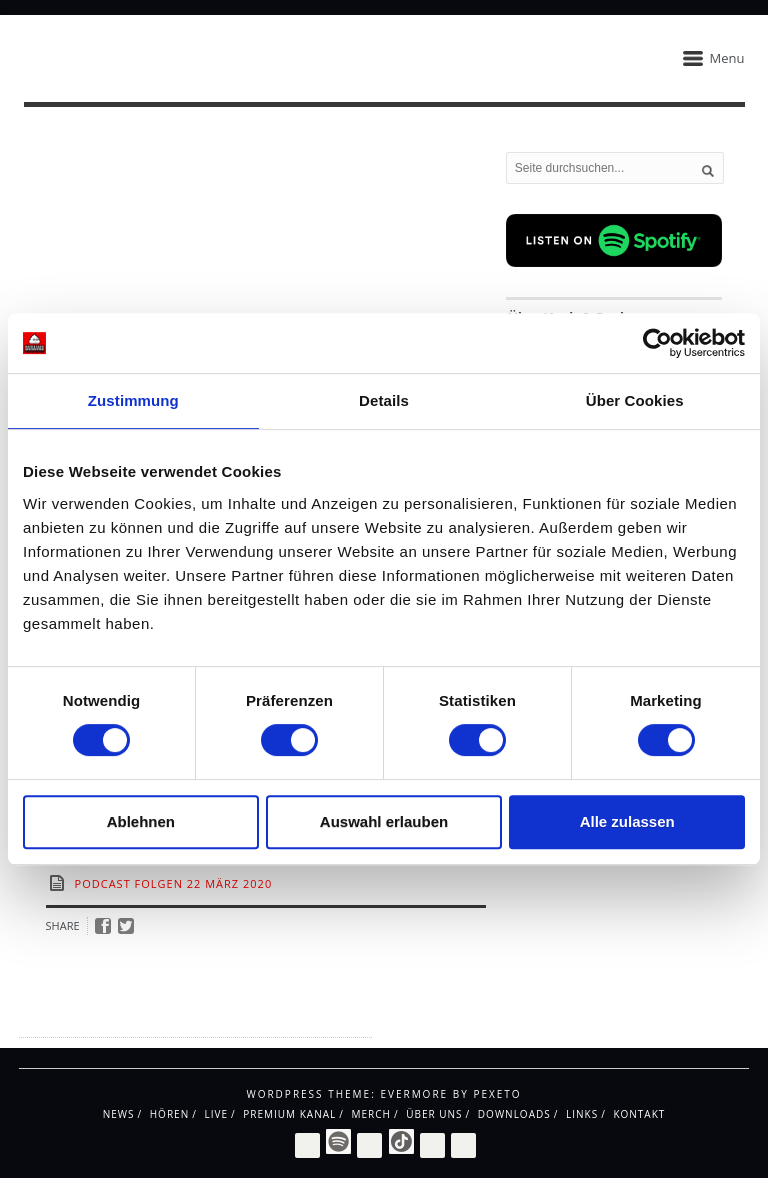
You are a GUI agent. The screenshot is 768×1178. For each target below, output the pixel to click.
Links (582, 1114)
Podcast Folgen (129, 883)
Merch (370, 1114)
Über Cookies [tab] (635, 400)
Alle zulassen (627, 821)
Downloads (514, 1114)
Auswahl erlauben (384, 821)
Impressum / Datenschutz (99, 1019)
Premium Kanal (289, 1114)
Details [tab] (384, 400)
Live (216, 1114)
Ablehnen (141, 821)
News (119, 1114)
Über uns (434, 1114)
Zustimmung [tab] (133, 400)
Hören (169, 1114)
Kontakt (639, 1114)
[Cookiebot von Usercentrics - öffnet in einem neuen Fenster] (657, 343)
